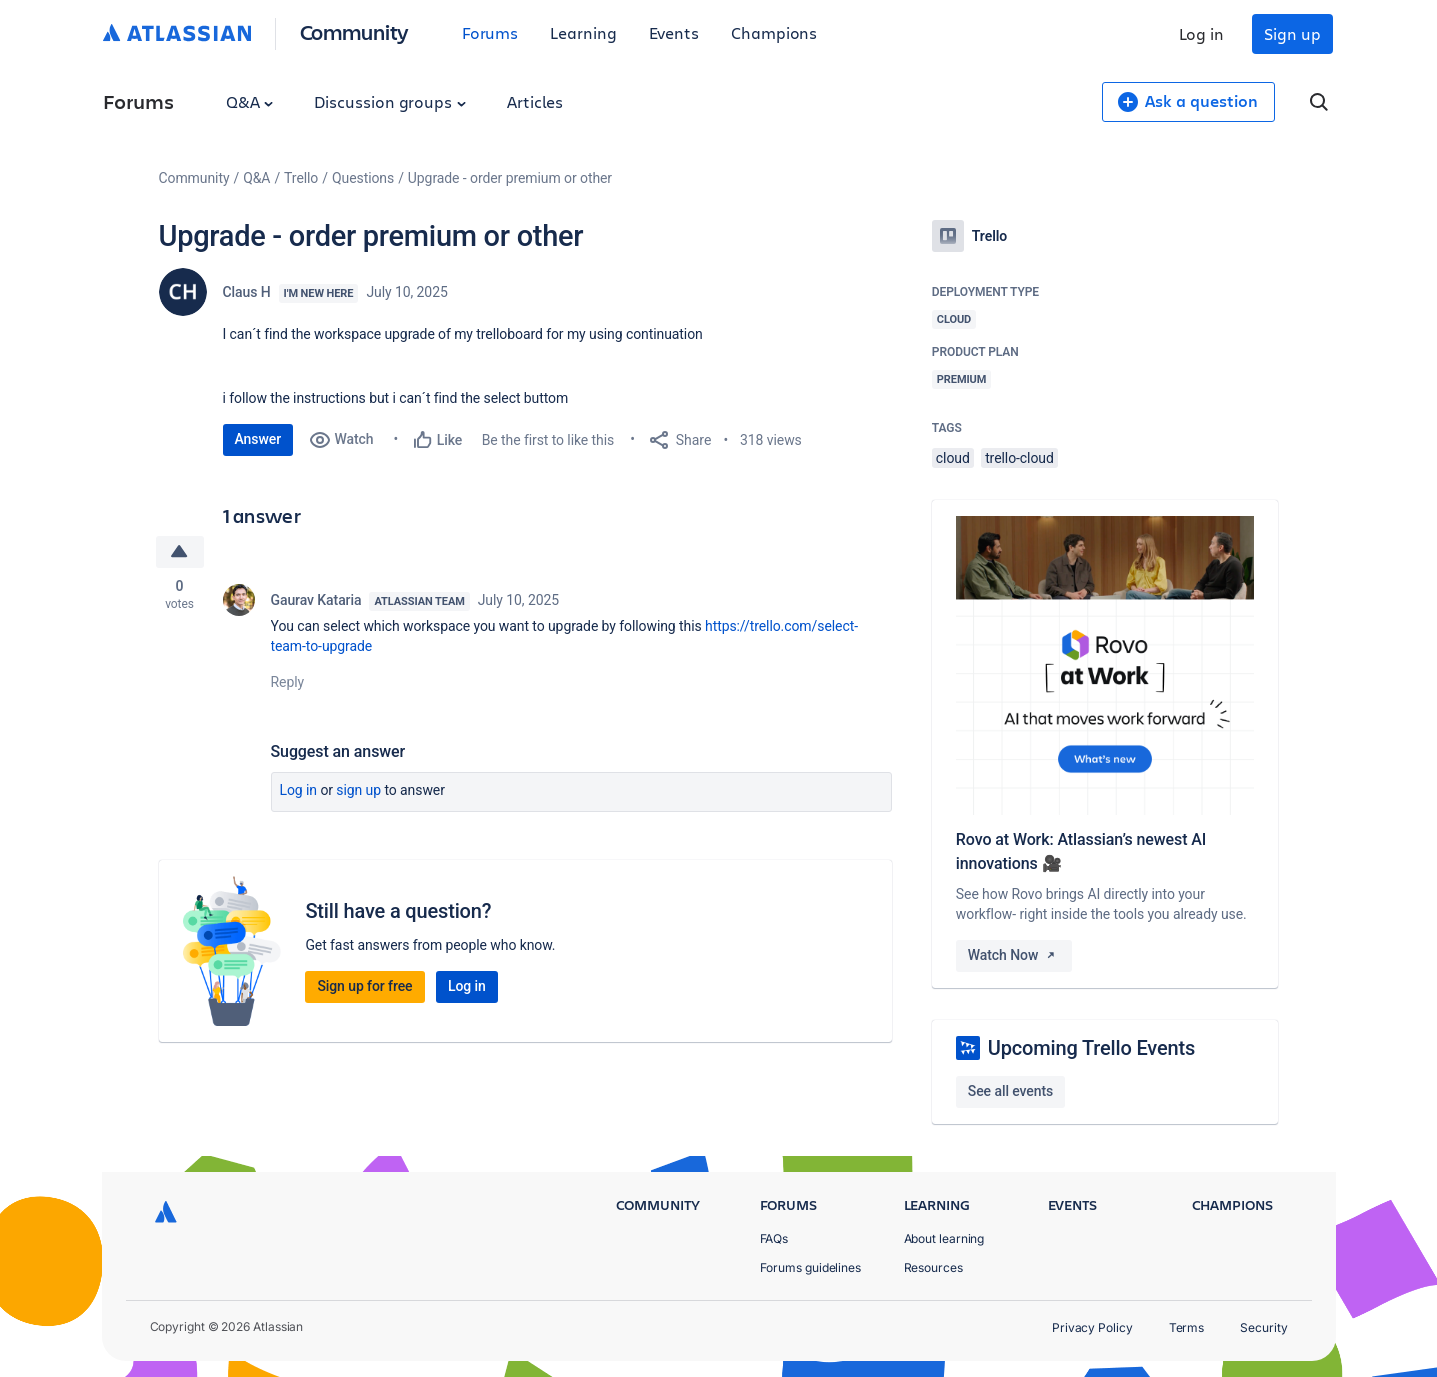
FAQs (774, 1238)
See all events (1010, 1091)
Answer (258, 439)
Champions (774, 32)
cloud (953, 458)
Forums (490, 32)
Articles (535, 101)
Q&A (250, 101)
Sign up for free (364, 986)
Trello (301, 178)
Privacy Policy (1092, 1327)
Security (1263, 1327)
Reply (288, 682)
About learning (944, 1238)
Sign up (1292, 33)
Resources (933, 1267)
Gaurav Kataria (316, 600)
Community (354, 31)
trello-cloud (1019, 458)
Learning (583, 32)
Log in (1202, 33)
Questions (363, 178)
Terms (1187, 1327)
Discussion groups (390, 101)
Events (674, 32)
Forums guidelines (811, 1267)
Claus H (247, 292)
